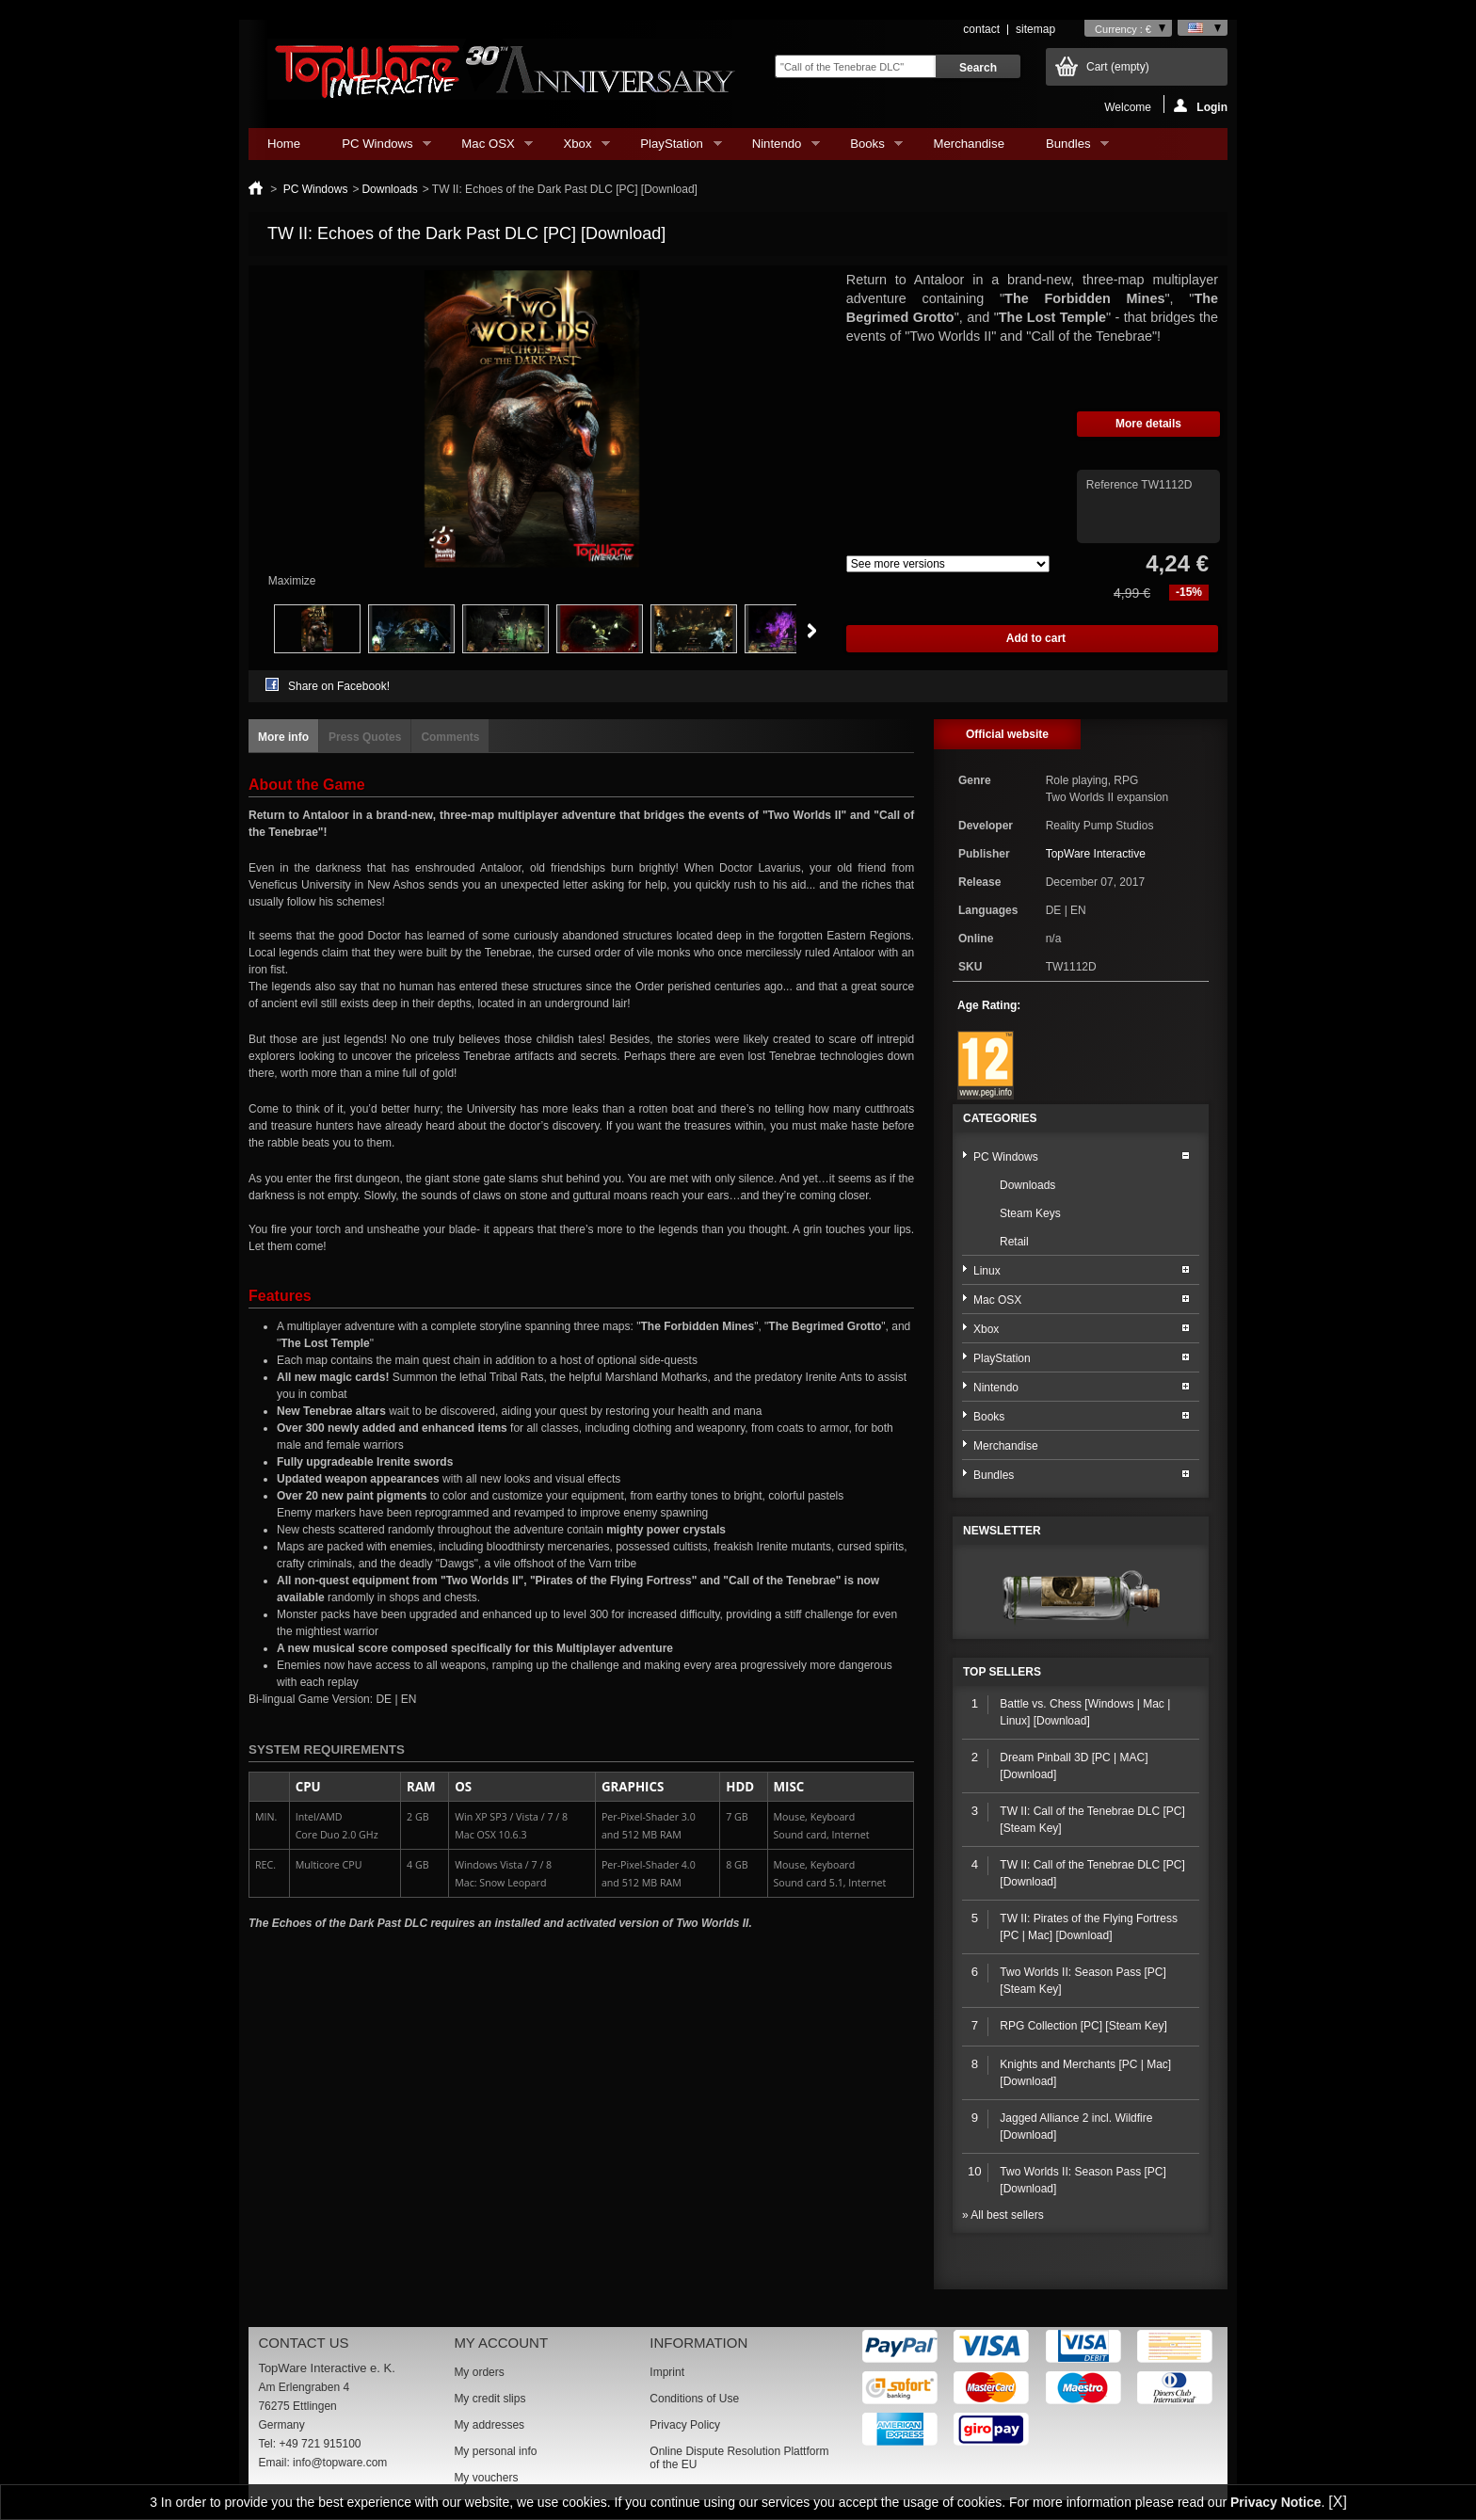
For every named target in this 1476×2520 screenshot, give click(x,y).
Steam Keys (1030, 1213)
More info (283, 737)
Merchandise (968, 143)
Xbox (577, 148)
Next (812, 630)
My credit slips (489, 2398)
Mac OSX (487, 148)
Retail (1014, 1241)
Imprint (667, 2372)
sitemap (1035, 29)
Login (1200, 106)
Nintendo (776, 148)
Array (948, 563)
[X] (1337, 2502)
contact (981, 29)
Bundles (1068, 148)
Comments (450, 737)
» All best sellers (1003, 2215)
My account (501, 2343)
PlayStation (671, 148)
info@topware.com (340, 2462)
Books (867, 148)
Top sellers (1002, 1671)
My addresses (489, 2425)
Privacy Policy (685, 2425)
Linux (987, 1270)
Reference (1113, 484)
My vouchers (486, 2477)
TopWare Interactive (1096, 853)
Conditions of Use (694, 2398)
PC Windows (377, 148)
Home (283, 143)
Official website (1007, 734)
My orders (479, 2372)
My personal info (495, 2451)
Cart (1117, 66)
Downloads (389, 189)
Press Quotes (365, 737)
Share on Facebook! (339, 686)
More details (1148, 423)
